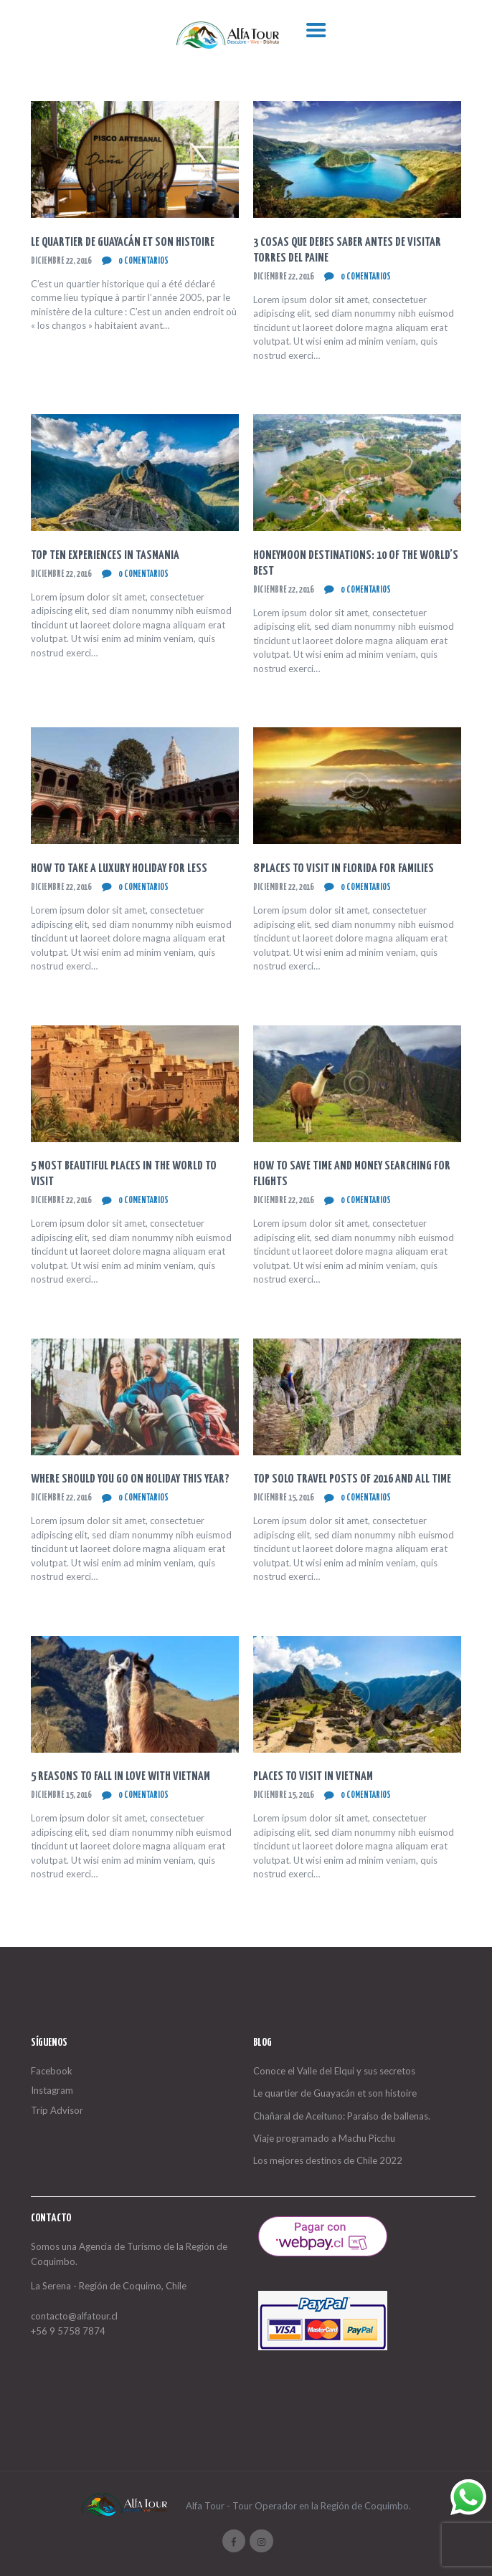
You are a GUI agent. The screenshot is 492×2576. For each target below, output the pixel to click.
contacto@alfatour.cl (74, 2316)
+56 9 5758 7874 (68, 2331)
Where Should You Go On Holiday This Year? (130, 1479)
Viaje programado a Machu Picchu (324, 2138)
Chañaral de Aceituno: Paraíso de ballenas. (341, 2116)
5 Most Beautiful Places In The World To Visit (124, 1174)
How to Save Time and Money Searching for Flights (351, 1174)
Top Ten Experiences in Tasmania (105, 556)
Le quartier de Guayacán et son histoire (122, 242)
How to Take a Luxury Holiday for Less (119, 869)
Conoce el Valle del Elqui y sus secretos (334, 2071)
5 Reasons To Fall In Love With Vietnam (120, 1777)
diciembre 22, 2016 (61, 261)
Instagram (52, 2090)
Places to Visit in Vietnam (313, 1777)
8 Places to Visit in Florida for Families (343, 869)
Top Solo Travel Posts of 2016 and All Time (352, 1479)
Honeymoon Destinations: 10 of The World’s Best (355, 564)
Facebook (51, 2071)
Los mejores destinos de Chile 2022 (327, 2160)
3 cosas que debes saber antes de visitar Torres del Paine (347, 250)
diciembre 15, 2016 (283, 1498)
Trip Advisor (57, 2110)
